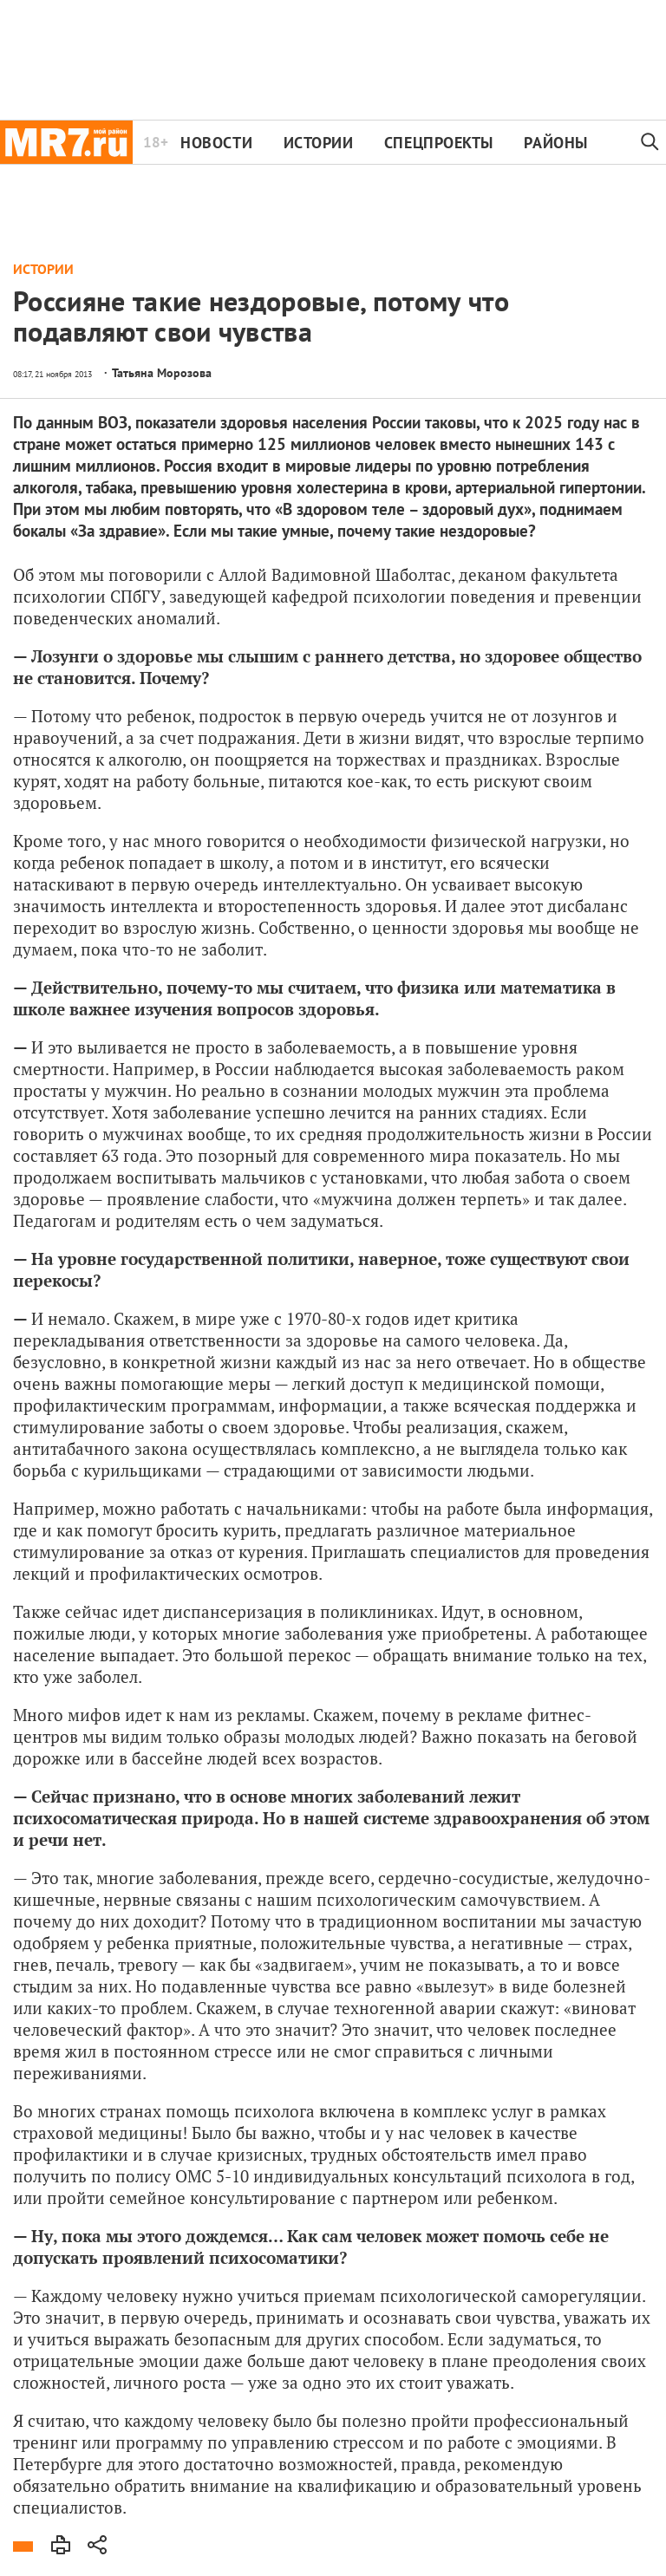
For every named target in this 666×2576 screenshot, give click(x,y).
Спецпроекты (438, 143)
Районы (555, 143)
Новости (216, 143)
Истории (319, 143)
